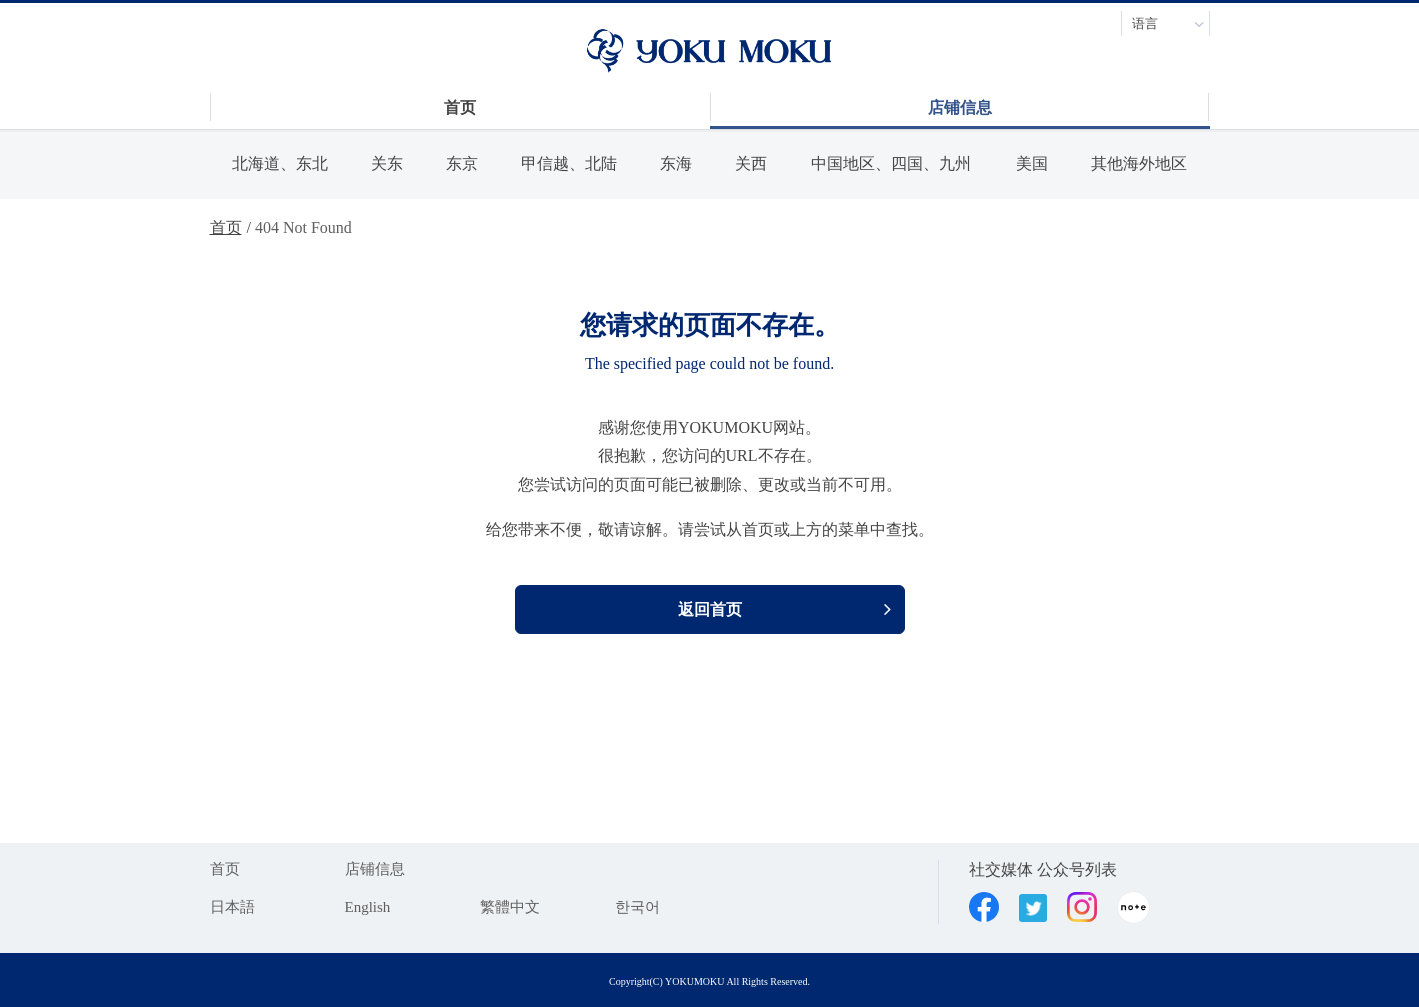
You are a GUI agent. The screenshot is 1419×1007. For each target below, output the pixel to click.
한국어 (637, 907)
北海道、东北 (280, 163)
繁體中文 (510, 907)
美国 (1032, 163)
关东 (387, 163)
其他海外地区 (1139, 163)
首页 (226, 227)
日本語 (232, 907)
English (368, 907)
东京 (462, 163)
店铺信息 (375, 869)
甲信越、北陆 (569, 163)
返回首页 (710, 609)
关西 (751, 163)
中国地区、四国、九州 (891, 163)
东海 (676, 163)
